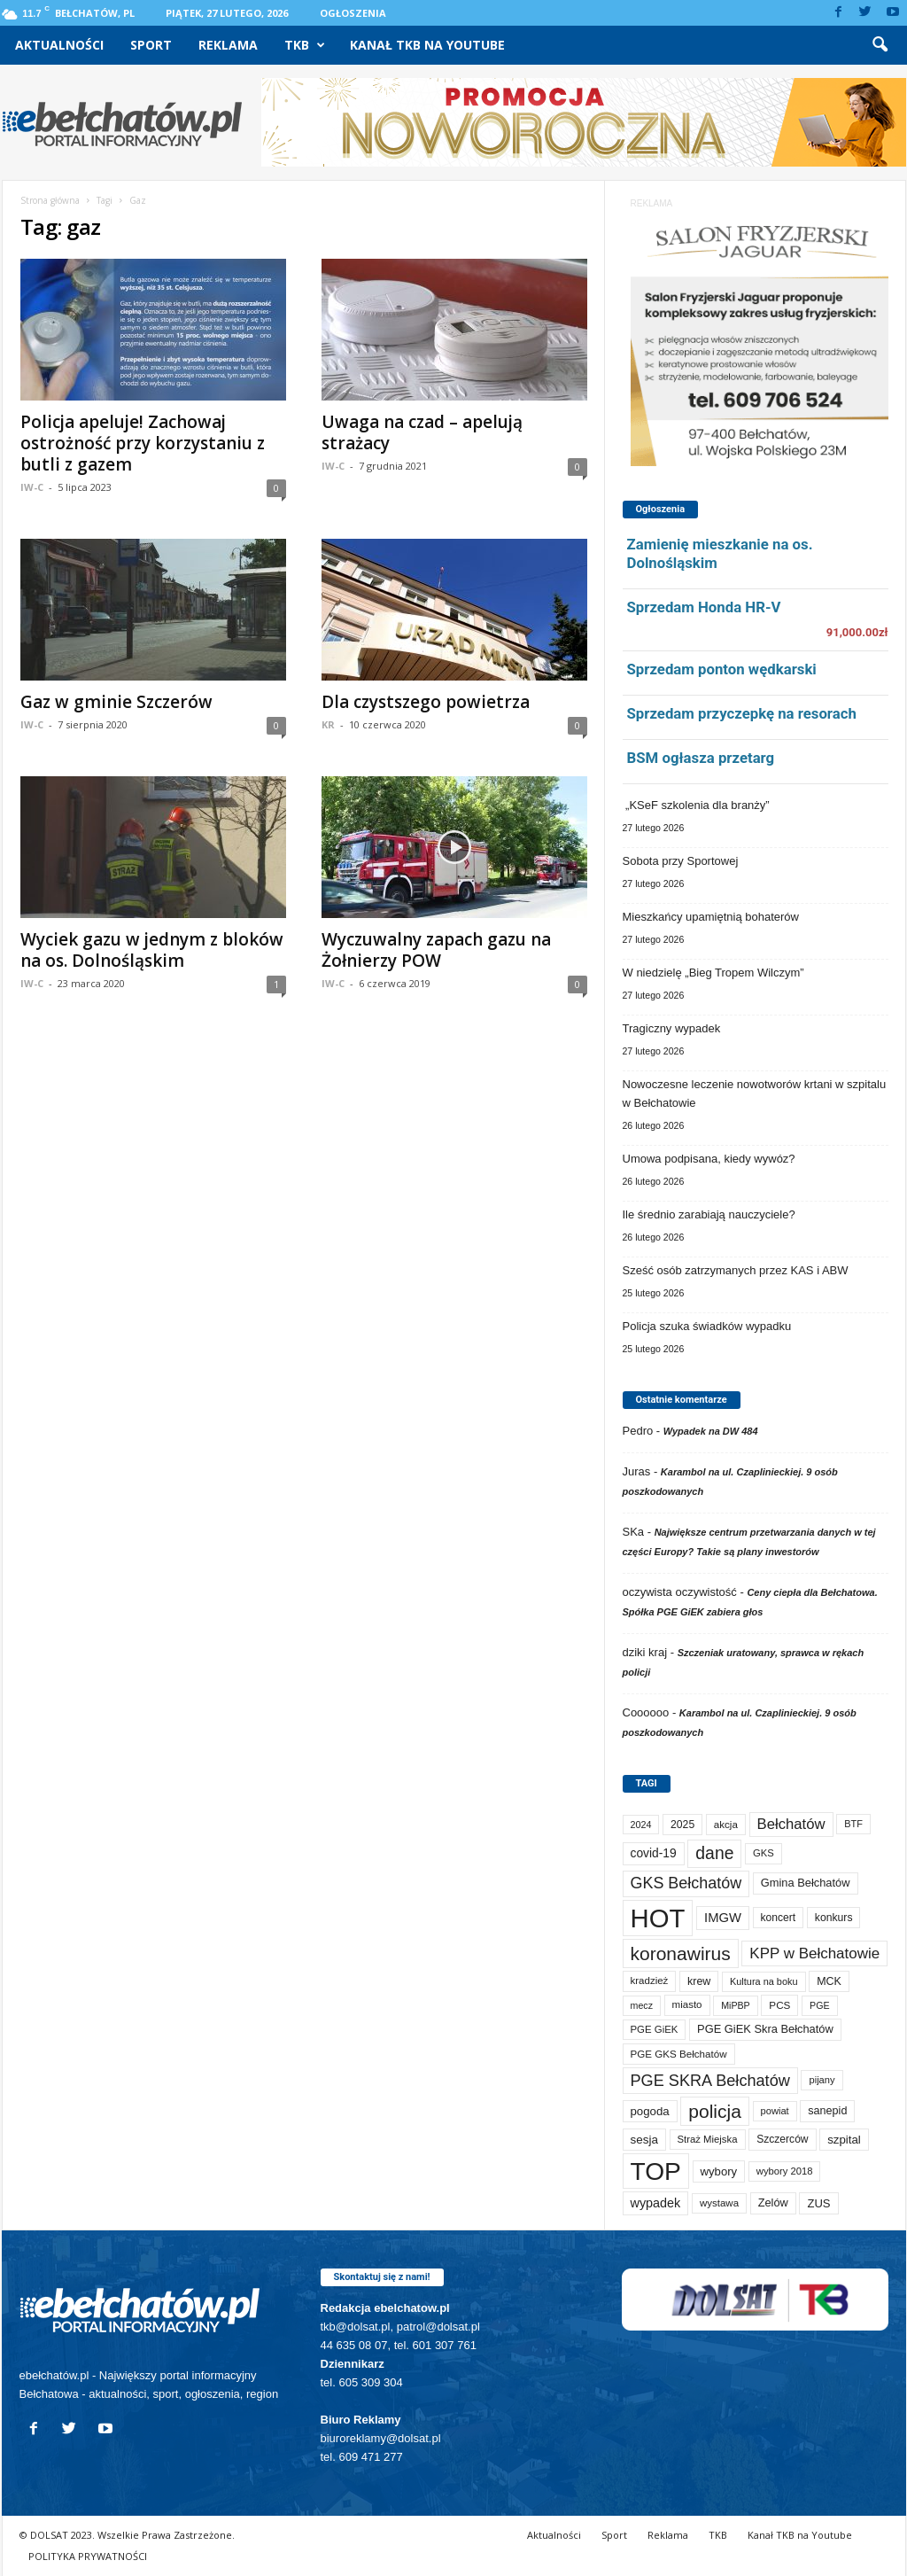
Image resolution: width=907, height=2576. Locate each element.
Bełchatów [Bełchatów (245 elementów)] (791, 1824)
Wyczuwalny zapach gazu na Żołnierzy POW (436, 950)
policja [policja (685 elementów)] (714, 2111)
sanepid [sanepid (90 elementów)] (827, 2111)
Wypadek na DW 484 (710, 1431)
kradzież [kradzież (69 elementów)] (650, 1980)
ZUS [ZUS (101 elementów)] (818, 2203)
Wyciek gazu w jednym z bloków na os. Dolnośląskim (151, 950)
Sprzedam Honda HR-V (704, 607)
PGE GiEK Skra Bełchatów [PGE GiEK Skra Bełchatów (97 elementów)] (765, 2028)
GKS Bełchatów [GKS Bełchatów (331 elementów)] (686, 1883)
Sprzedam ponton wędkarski (722, 669)
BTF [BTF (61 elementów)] (853, 1823)
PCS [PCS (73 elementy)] (779, 2005)
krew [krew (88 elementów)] (698, 1981)
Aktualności (59, 44)
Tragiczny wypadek (672, 1028)
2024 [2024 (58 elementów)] (641, 1824)
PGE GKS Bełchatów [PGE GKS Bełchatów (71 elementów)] (679, 2053)
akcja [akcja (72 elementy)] (726, 1824)
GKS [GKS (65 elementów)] (763, 1853)
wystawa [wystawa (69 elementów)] (719, 2203)
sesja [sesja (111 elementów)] (644, 2139)
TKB (304, 45)
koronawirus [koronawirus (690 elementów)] (681, 1953)
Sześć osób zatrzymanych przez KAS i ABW (736, 1270)
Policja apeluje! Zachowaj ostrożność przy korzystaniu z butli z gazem (142, 443)
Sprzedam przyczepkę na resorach (742, 713)
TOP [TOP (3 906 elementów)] (656, 2171)
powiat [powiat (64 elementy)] (775, 2110)
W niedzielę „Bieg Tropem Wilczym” (713, 972)
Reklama (228, 44)
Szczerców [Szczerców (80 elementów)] (782, 2139)
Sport (151, 44)
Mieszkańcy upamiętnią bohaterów (711, 916)
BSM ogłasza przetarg (701, 758)
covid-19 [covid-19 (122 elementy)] (654, 1853)
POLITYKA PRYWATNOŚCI (87, 2556)
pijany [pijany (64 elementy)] (821, 2079)
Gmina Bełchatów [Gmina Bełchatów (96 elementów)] (805, 1882)
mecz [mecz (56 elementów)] (642, 2005)
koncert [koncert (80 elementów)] (778, 1917)
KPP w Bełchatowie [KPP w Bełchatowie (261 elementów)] (814, 1953)
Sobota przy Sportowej (681, 861)
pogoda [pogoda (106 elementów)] (650, 2111)
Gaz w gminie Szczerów (116, 701)
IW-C (31, 487)
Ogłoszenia (353, 12)
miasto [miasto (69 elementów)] (687, 2004)
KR (328, 724)
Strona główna (50, 200)
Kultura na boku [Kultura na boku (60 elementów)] (764, 1981)
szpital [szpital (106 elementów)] (844, 2139)
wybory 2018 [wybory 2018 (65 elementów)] (784, 2171)
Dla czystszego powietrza (426, 701)
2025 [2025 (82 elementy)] (682, 1824)
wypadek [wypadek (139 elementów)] (656, 2203)
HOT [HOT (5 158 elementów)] (658, 1918)
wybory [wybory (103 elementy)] (719, 2171)
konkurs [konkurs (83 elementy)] (834, 1917)
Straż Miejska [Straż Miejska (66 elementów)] (708, 2139)
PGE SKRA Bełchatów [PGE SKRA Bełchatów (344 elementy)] (710, 2081)
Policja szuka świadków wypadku (707, 1326)
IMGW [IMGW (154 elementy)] (722, 1918)
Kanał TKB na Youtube (427, 44)
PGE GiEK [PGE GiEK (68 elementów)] (654, 2029)
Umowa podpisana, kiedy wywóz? (709, 1158)
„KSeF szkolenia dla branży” (696, 805)
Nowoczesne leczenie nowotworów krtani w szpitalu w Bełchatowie (755, 1093)
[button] (879, 45)
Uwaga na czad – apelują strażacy (422, 432)
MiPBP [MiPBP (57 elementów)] (735, 2005)
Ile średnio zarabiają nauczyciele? (709, 1214)
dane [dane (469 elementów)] (714, 1853)
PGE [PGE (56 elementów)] (820, 2005)
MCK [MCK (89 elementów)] (829, 1981)
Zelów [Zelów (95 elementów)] (773, 2202)
